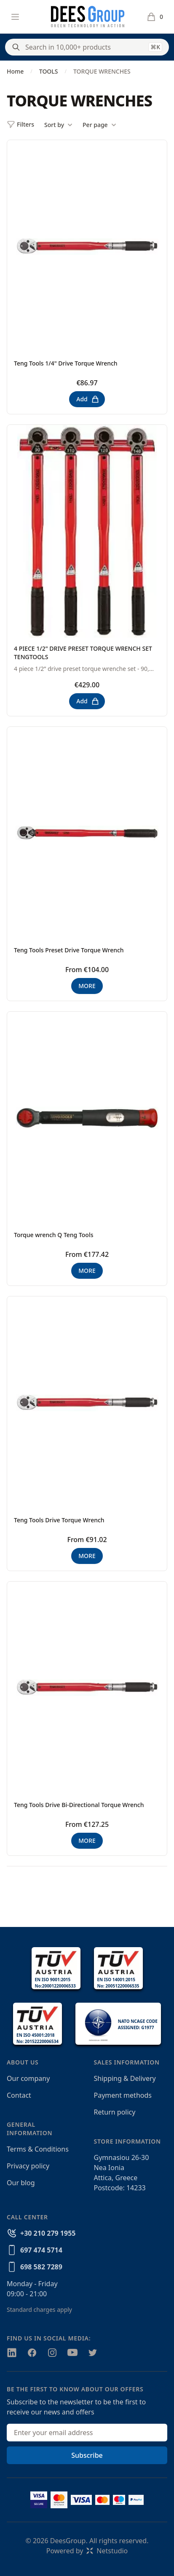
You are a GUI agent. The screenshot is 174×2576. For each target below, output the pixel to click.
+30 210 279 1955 (47, 2233)
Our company (28, 2078)
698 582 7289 (41, 2266)
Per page (99, 125)
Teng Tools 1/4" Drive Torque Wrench (66, 363)
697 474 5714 (41, 2250)
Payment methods (123, 2095)
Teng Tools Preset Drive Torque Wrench (69, 950)
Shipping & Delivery (125, 2078)
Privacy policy (28, 2166)
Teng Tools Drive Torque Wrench (59, 1520)
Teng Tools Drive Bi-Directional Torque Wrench (79, 1805)
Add (87, 399)
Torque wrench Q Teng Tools (53, 1235)
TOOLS (48, 71)
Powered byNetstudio (87, 2550)
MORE (86, 986)
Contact (19, 2095)
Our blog (21, 2182)
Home (15, 71)
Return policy (115, 2112)
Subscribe (87, 2455)
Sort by (58, 125)
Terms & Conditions (38, 2149)
